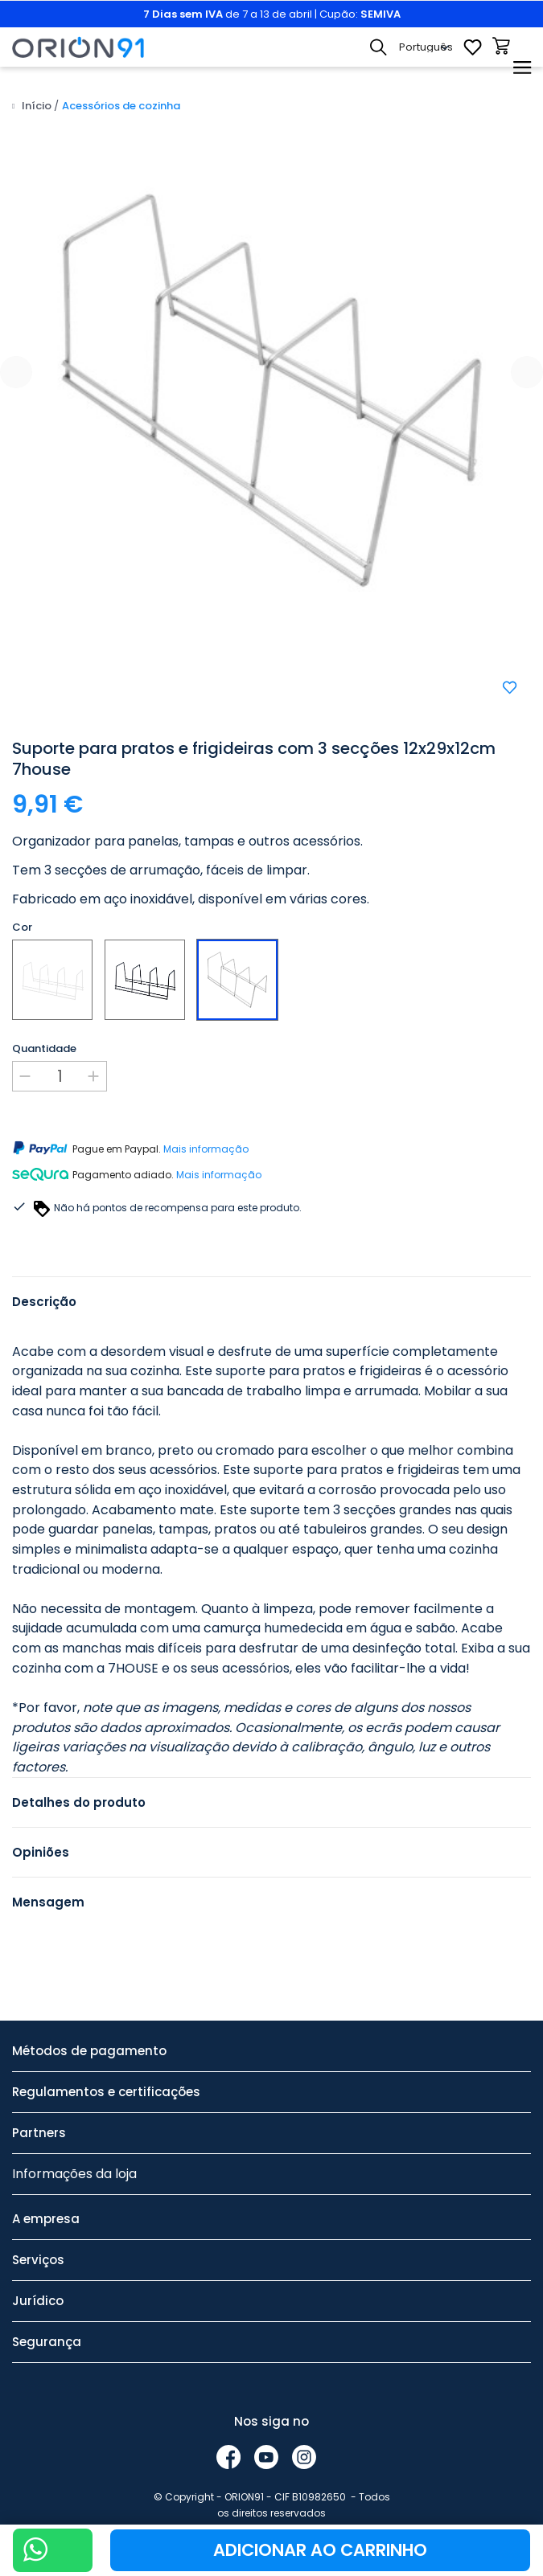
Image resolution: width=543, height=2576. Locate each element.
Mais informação (206, 1149)
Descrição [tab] (44, 1301)
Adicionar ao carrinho (320, 2550)
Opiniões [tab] (40, 1852)
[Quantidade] (59, 1076)
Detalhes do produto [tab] (79, 1802)
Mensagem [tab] (48, 1902)
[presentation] (16, 372)
